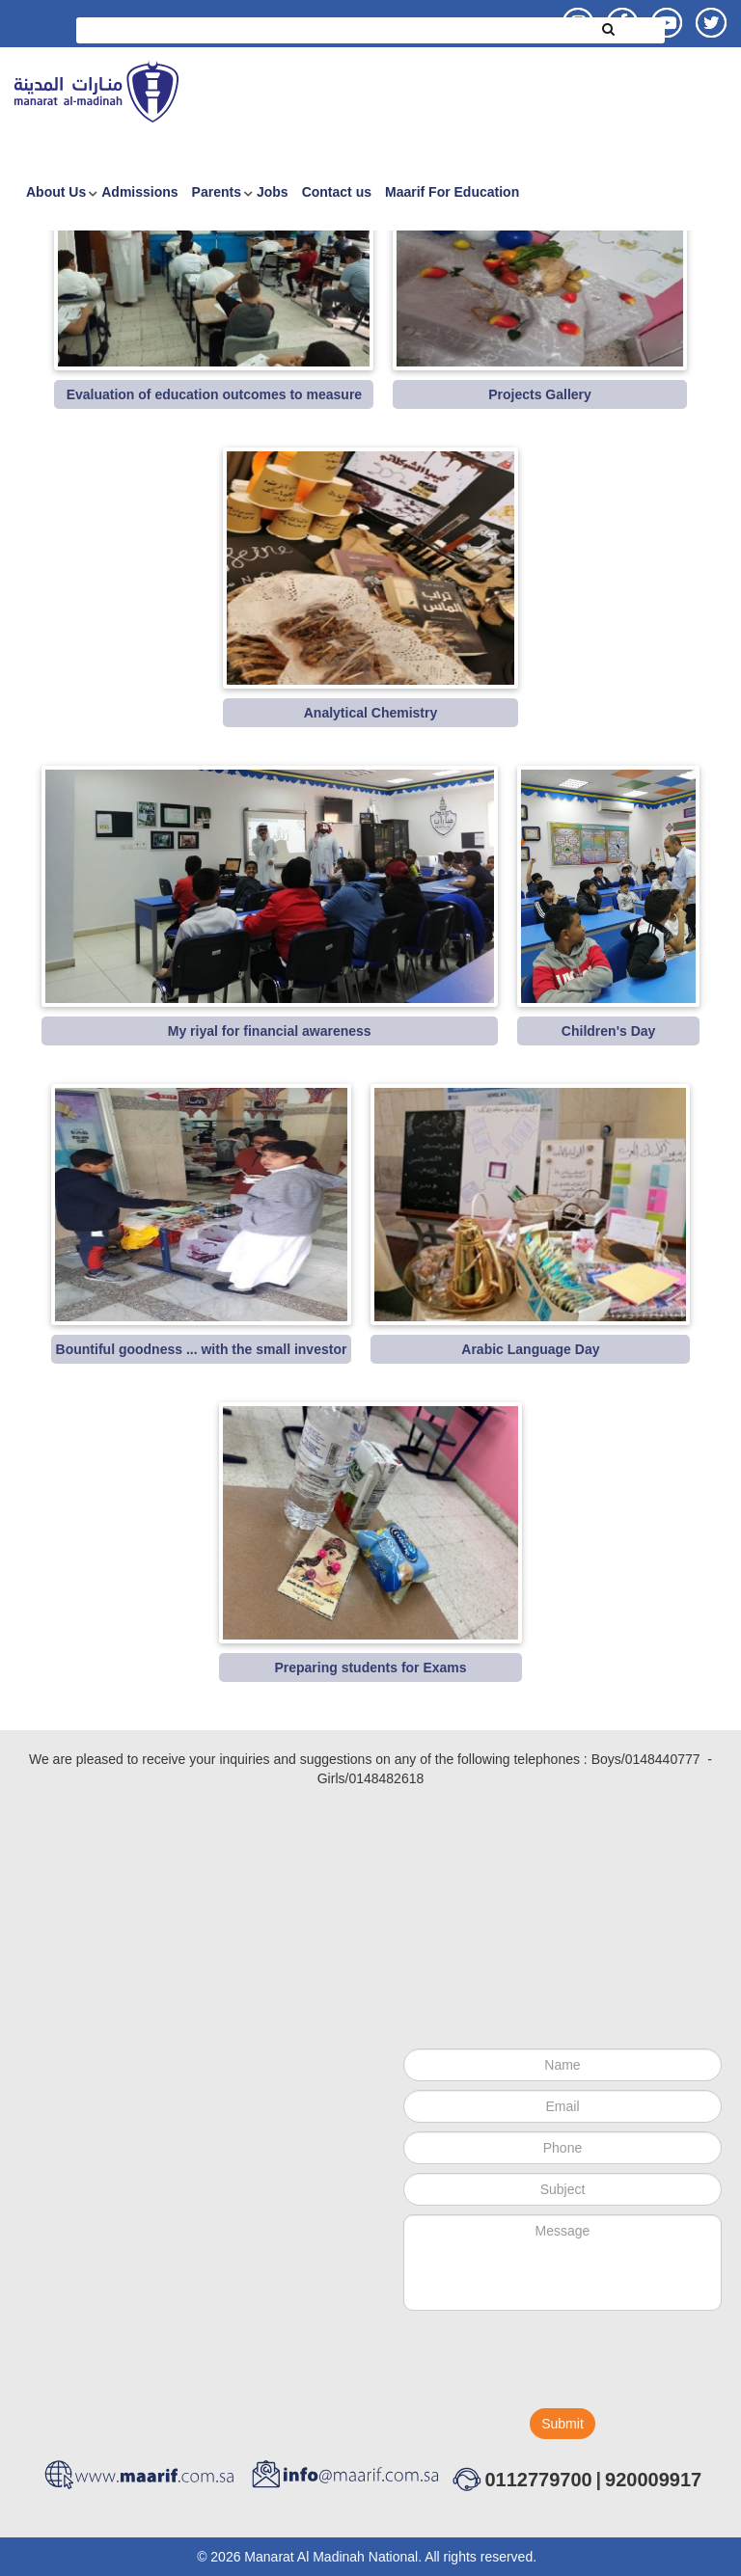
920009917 (653, 2479)
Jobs (272, 192)
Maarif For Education (452, 192)
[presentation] (550, 2363)
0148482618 (386, 1778)
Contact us (336, 192)
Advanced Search (371, 60)
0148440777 (662, 1759)
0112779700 (537, 2479)
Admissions (139, 192)
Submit (562, 2423)
